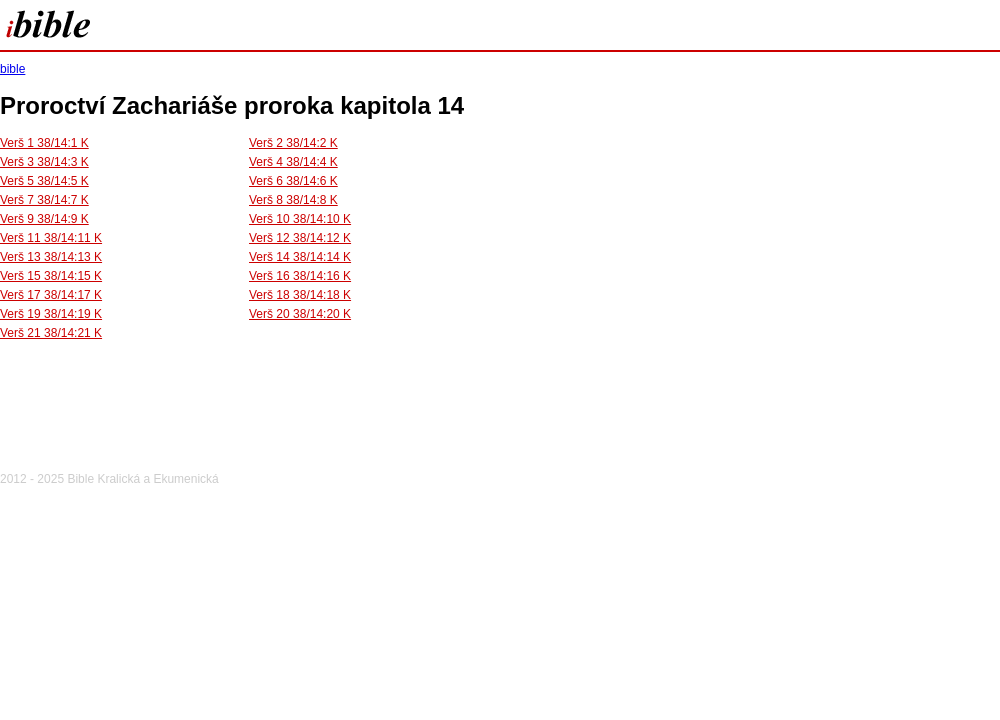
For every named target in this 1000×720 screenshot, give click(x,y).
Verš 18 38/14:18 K (300, 295)
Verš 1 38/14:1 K (44, 143)
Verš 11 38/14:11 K (51, 238)
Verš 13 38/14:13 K (51, 257)
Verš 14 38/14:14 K (300, 257)
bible (12, 69)
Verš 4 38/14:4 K (293, 162)
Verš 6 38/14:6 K (293, 181)
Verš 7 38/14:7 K (44, 200)
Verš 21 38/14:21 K (51, 333)
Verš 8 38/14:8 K (293, 200)
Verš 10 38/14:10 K (300, 219)
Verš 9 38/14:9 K (44, 219)
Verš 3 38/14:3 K (44, 162)
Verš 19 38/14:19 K (51, 314)
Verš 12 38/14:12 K (300, 238)
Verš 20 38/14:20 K (300, 314)
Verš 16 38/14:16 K (300, 276)
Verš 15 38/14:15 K (51, 276)
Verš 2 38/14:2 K (293, 143)
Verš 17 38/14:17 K (51, 295)
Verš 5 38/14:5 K (44, 181)
